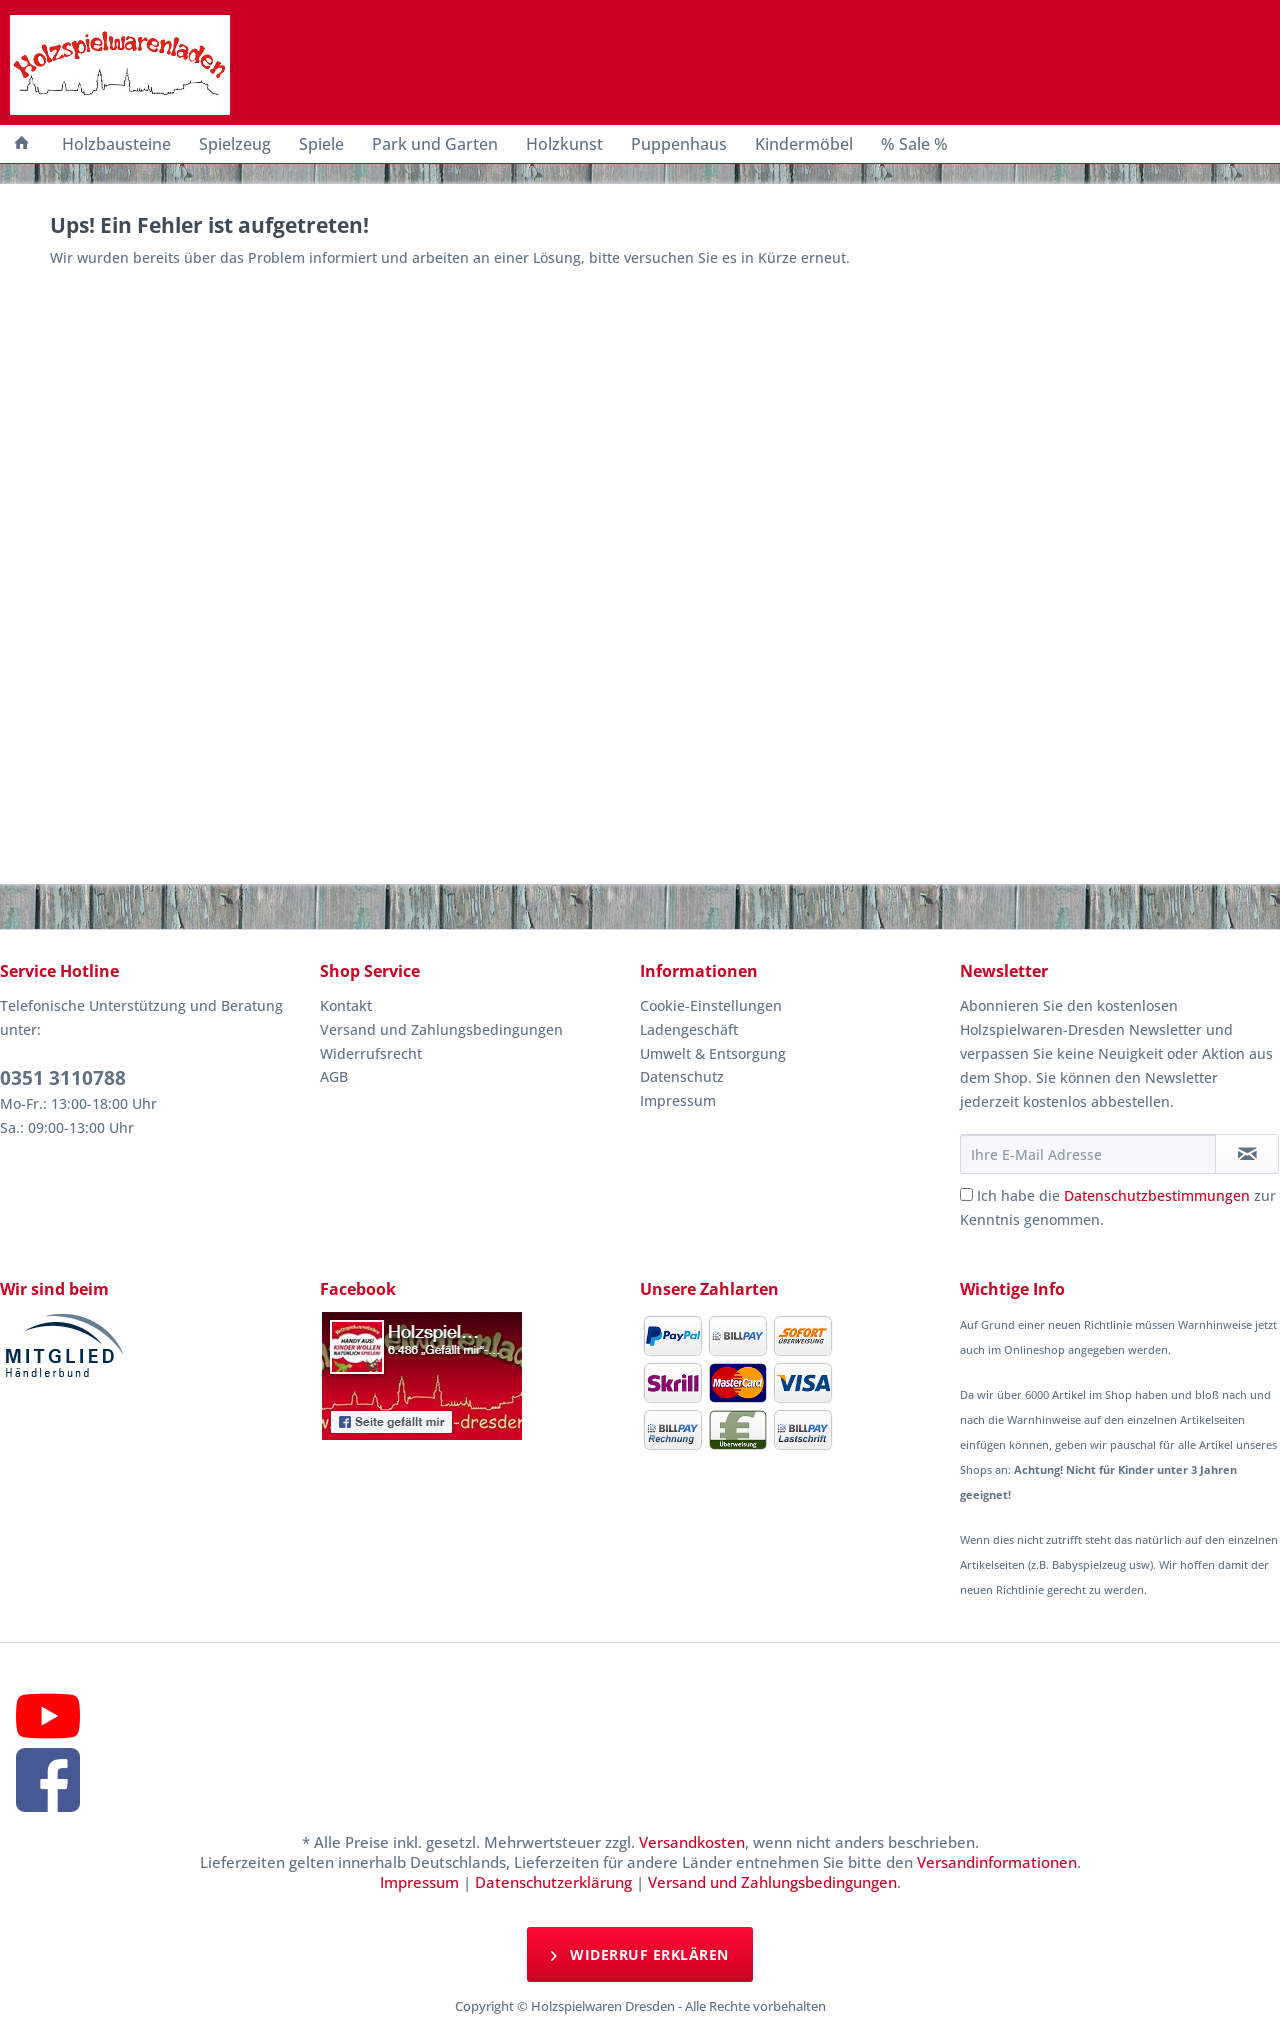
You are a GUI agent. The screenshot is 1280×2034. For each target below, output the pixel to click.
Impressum (678, 1100)
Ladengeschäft (689, 1029)
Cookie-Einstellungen (711, 1005)
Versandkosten (692, 1842)
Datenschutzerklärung (553, 1882)
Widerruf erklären (640, 1953)
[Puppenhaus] (679, 144)
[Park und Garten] (435, 144)
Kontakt (346, 1005)
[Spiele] (321, 144)
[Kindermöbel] (804, 144)
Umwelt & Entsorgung (713, 1053)
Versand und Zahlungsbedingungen (441, 1029)
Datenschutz (682, 1076)
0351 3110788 (63, 1078)
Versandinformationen (997, 1862)
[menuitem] (22, 144)
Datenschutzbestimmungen (1157, 1195)
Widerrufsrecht (371, 1053)
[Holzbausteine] (116, 144)
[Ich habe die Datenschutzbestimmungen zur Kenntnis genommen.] (966, 1194)
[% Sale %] (914, 144)
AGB (334, 1076)
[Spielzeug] (235, 144)
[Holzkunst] (564, 144)
